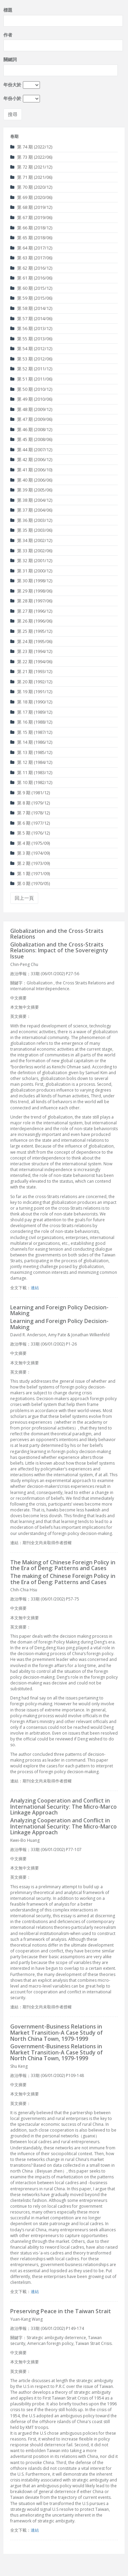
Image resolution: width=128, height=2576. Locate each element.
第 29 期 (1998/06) (31, 591)
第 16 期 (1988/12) (31, 722)
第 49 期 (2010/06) (31, 399)
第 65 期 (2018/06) (31, 237)
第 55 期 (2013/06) (31, 339)
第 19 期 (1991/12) (31, 691)
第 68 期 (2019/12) (31, 207)
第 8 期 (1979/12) (30, 803)
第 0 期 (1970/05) (30, 883)
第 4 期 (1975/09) (30, 843)
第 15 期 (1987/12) (31, 732)
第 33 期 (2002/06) (31, 550)
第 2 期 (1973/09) (30, 863)
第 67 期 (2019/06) (31, 217)
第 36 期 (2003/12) (31, 520)
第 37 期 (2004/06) (31, 510)
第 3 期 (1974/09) (30, 853)
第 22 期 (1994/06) (31, 661)
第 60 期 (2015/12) (31, 288)
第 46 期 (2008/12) (31, 429)
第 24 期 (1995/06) (31, 641)
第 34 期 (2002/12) (31, 540)
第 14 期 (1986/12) (31, 742)
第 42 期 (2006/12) (31, 459)
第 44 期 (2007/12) (31, 449)
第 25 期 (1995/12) (31, 631)
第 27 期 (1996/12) (31, 611)
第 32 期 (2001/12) (31, 560)
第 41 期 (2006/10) (31, 470)
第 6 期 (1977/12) (30, 823)
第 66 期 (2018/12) (31, 228)
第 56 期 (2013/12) (31, 328)
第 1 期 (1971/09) (30, 873)
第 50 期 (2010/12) (31, 389)
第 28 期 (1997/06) (31, 601)
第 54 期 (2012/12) (31, 348)
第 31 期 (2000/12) (31, 571)
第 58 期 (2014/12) (31, 308)
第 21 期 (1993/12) (31, 671)
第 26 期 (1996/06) (31, 621)
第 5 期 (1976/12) (30, 833)
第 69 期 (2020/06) (31, 197)
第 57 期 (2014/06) (31, 318)
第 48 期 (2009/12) (31, 409)
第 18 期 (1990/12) (31, 702)
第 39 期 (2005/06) (31, 490)
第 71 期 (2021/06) (31, 177)
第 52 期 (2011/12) (31, 369)
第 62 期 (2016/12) (31, 268)
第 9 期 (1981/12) (30, 792)
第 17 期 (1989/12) (31, 712)
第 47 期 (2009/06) (31, 419)
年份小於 (12, 98)
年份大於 (12, 85)
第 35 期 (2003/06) (31, 530)
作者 (7, 35)
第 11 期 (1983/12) (31, 772)
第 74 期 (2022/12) (31, 147)
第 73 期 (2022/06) (31, 157)
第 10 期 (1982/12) (31, 782)
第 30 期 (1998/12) (31, 581)
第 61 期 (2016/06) (31, 278)
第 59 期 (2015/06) (31, 298)
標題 (7, 10)
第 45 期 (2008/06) (31, 439)
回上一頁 (24, 898)
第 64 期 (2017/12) (31, 248)
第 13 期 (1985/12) (31, 752)
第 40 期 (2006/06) (31, 480)
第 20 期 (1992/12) (31, 682)
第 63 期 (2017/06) (31, 258)
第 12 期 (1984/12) (31, 762)
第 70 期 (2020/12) (31, 187)
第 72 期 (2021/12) (31, 167)
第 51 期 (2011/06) (31, 379)
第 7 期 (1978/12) (30, 813)
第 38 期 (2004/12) (31, 500)
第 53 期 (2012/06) (31, 359)
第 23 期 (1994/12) (31, 651)
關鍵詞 (10, 59)
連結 (35, 1288)
